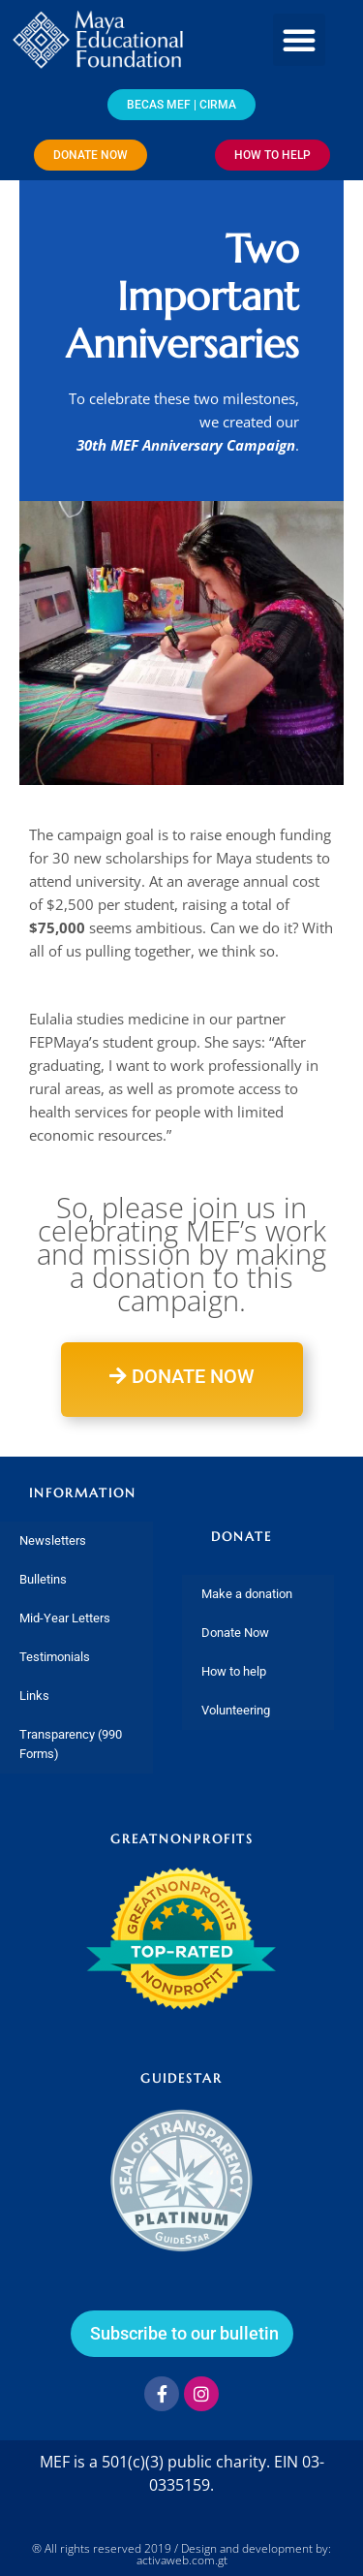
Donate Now (235, 1632)
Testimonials (54, 1656)
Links (34, 1695)
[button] (299, 40)
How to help (233, 1671)
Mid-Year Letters (64, 1618)
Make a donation (246, 1593)
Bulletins (43, 1579)
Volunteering (235, 1710)
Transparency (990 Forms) (70, 1744)
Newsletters (52, 1540)
